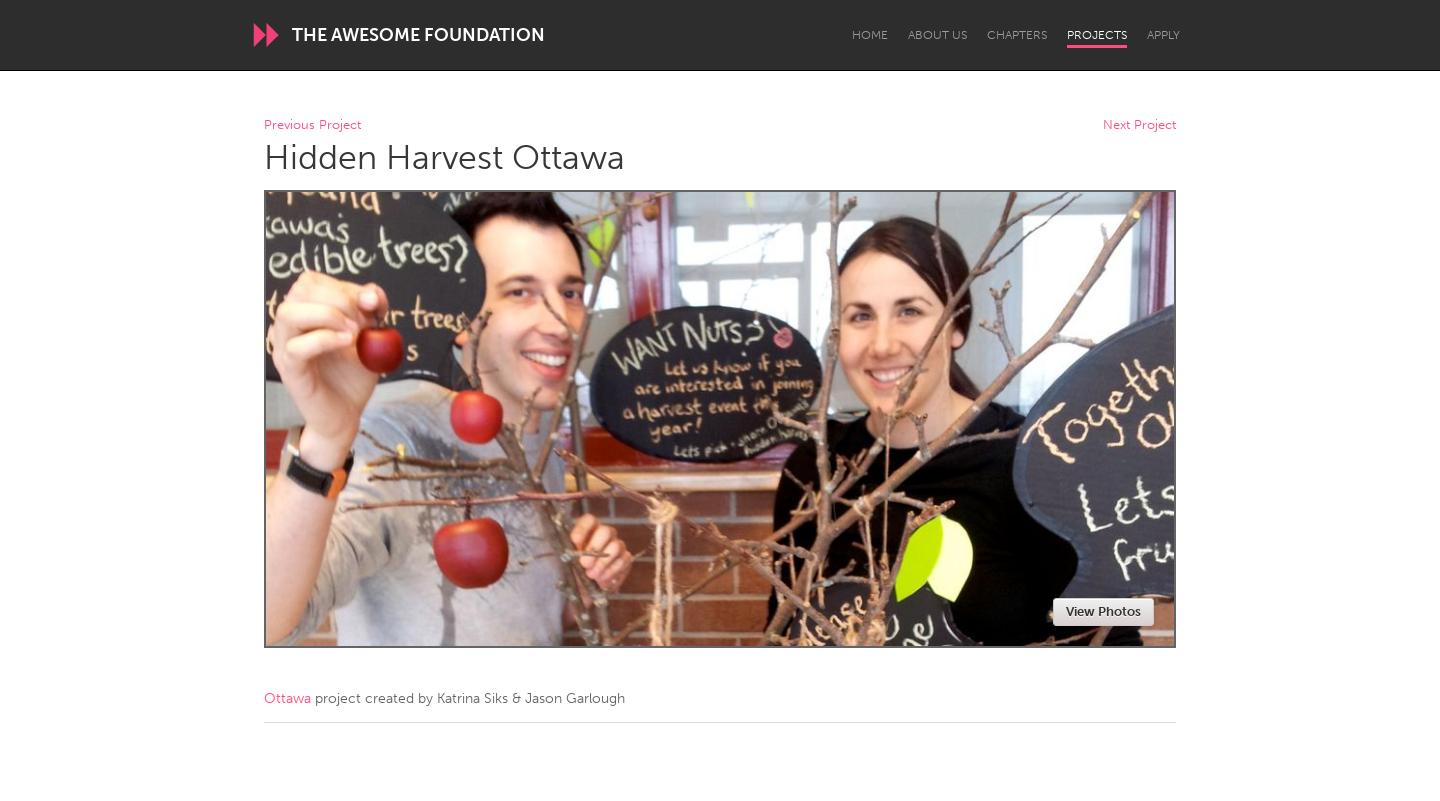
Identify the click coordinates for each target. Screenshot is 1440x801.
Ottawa (287, 698)
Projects (1097, 35)
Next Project (1139, 125)
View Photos (1103, 611)
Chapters (1017, 35)
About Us (937, 35)
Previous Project (312, 125)
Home (870, 35)
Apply (1163, 35)
